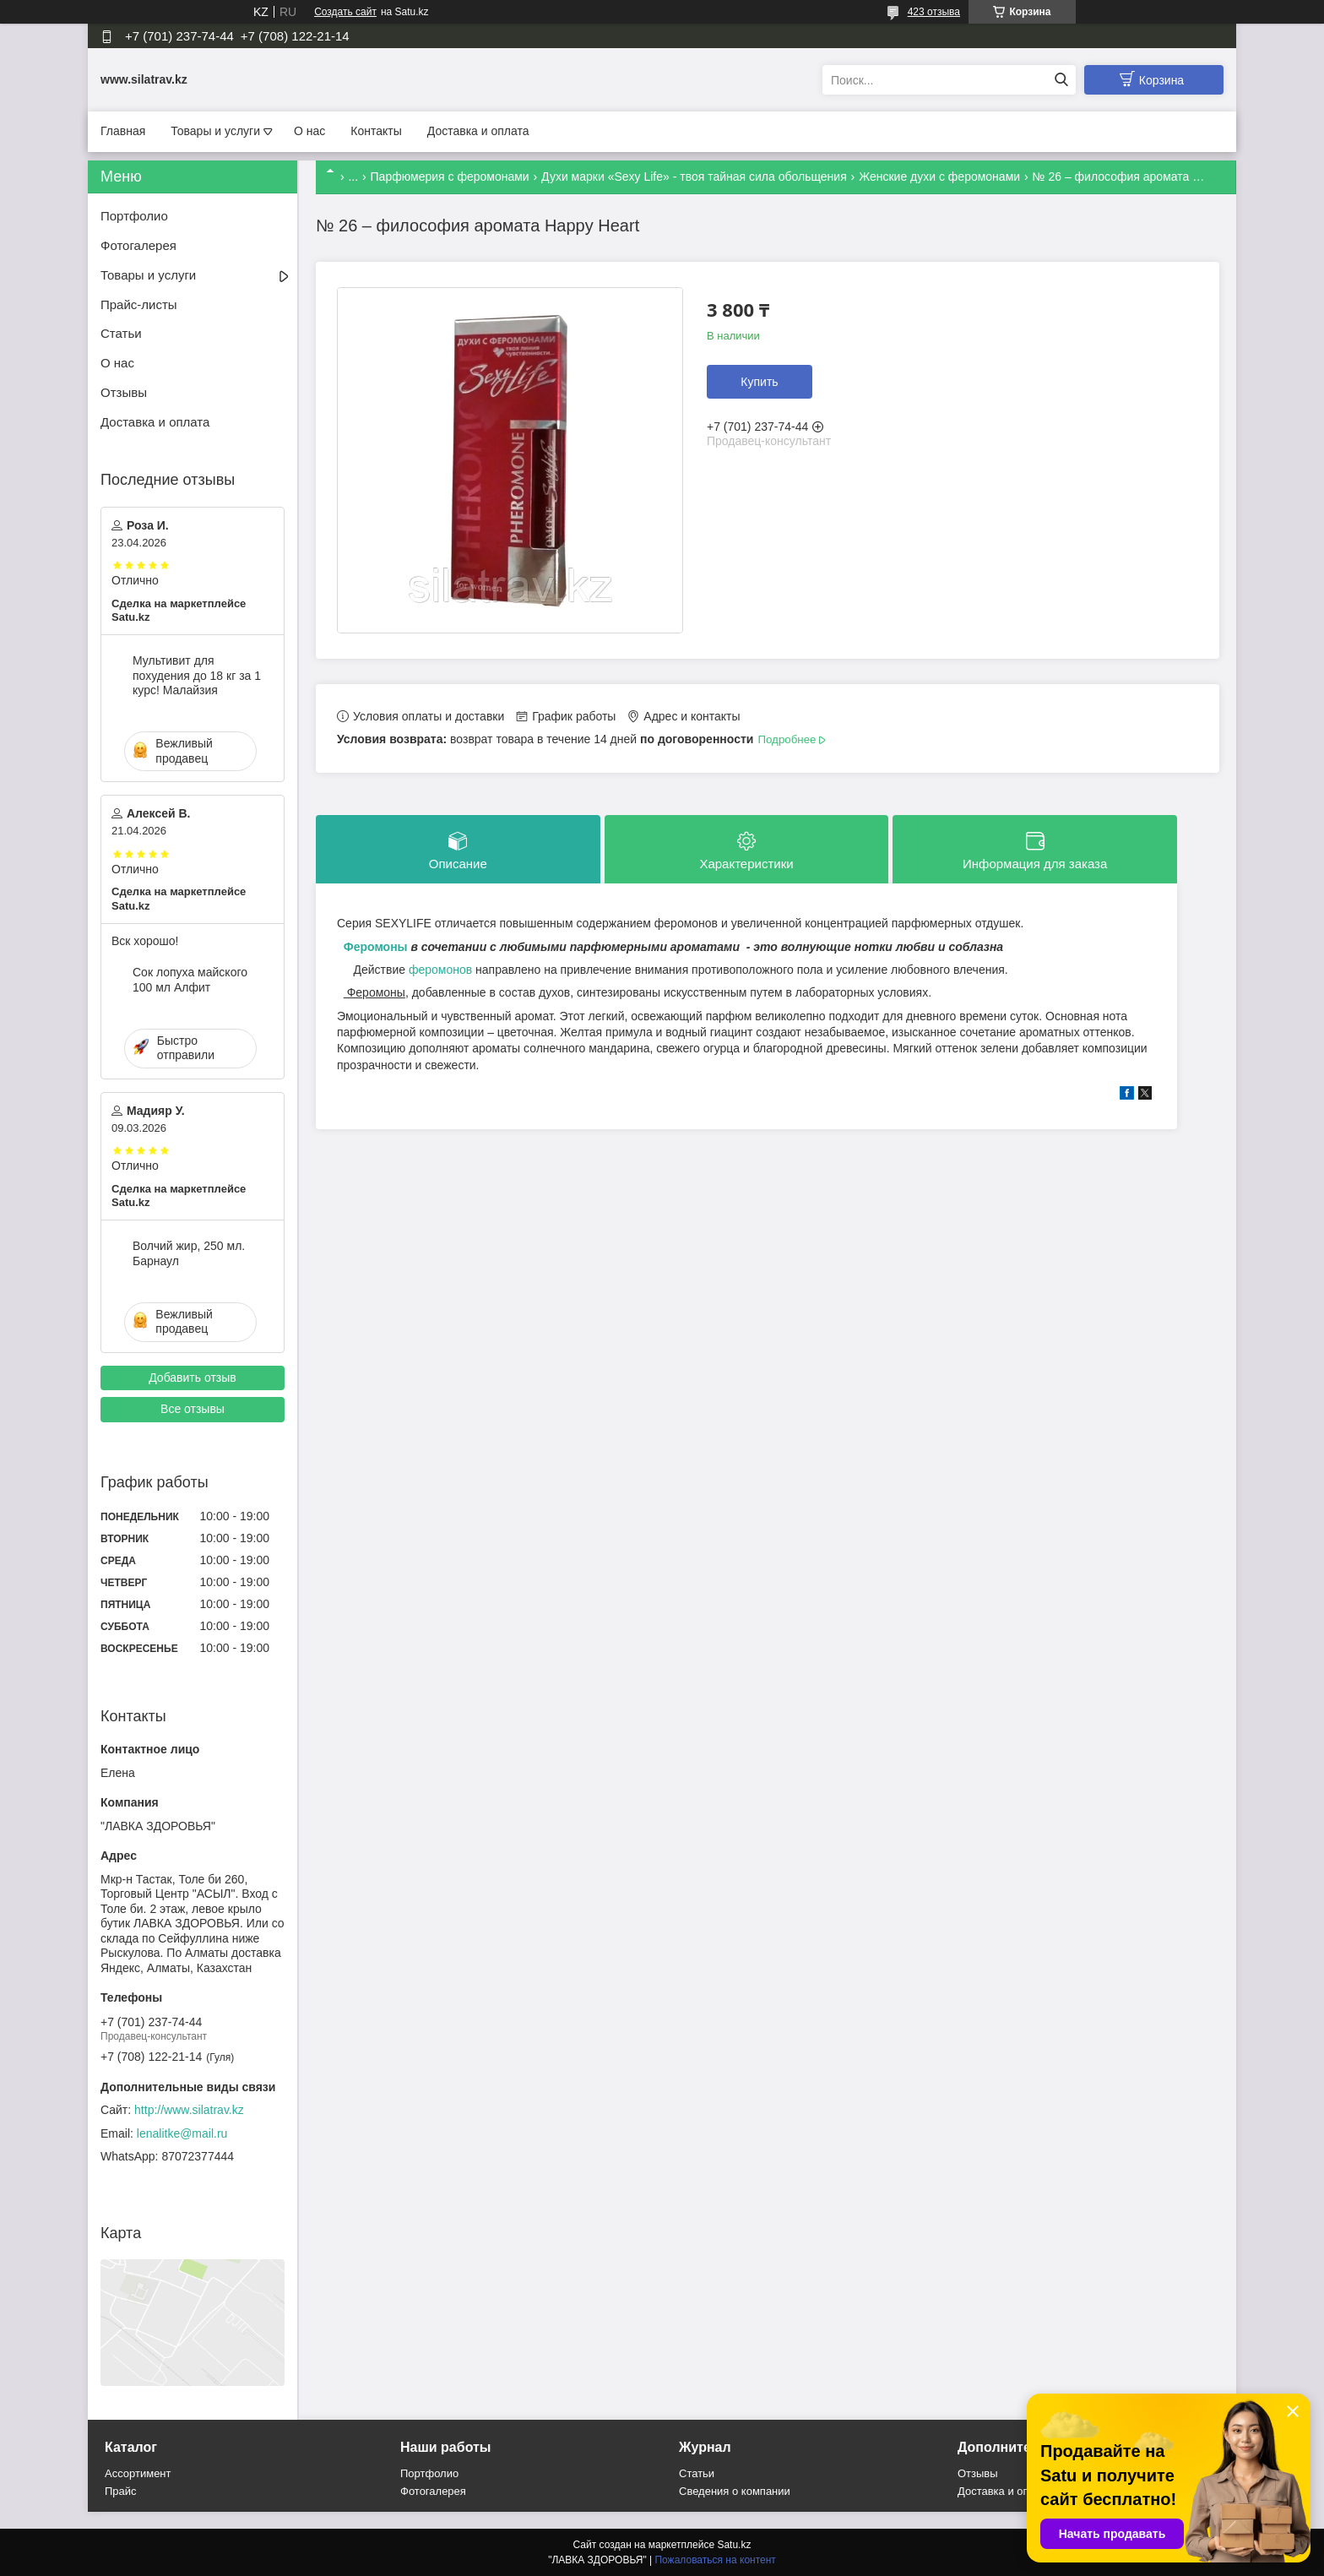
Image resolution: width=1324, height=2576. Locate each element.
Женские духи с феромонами (939, 176)
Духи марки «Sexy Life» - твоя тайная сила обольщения (694, 176)
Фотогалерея (138, 245)
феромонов (440, 969)
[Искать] (1061, 80)
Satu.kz (734, 2545)
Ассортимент (138, 2473)
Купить (759, 382)
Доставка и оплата (478, 131)
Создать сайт (345, 12)
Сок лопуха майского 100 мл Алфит (190, 979)
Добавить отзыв (192, 1377)
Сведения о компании (734, 2491)
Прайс (121, 2491)
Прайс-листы (138, 304)
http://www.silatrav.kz (189, 2110)
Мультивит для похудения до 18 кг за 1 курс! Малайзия (197, 675)
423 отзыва (934, 12)
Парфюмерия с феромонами (450, 176)
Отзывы (123, 392)
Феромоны (373, 947)
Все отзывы (192, 1409)
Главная (122, 131)
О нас (309, 131)
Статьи (121, 333)
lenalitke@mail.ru (182, 2133)
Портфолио (134, 216)
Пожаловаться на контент (714, 2560)
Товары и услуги (215, 131)
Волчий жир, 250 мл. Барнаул (189, 1253)
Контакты (375, 131)
